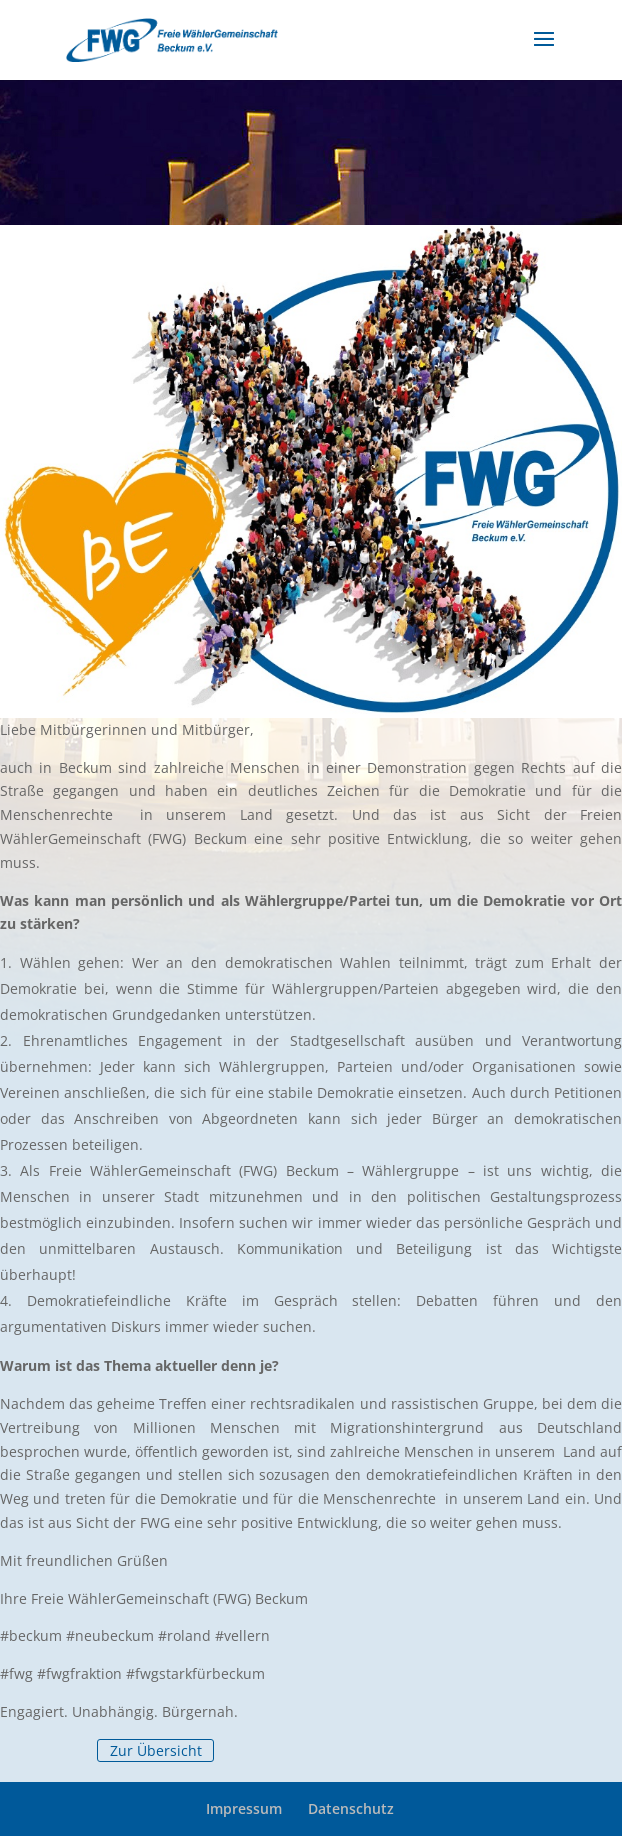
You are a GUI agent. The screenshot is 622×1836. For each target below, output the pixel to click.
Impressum (244, 1808)
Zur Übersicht (156, 1750)
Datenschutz (351, 1808)
